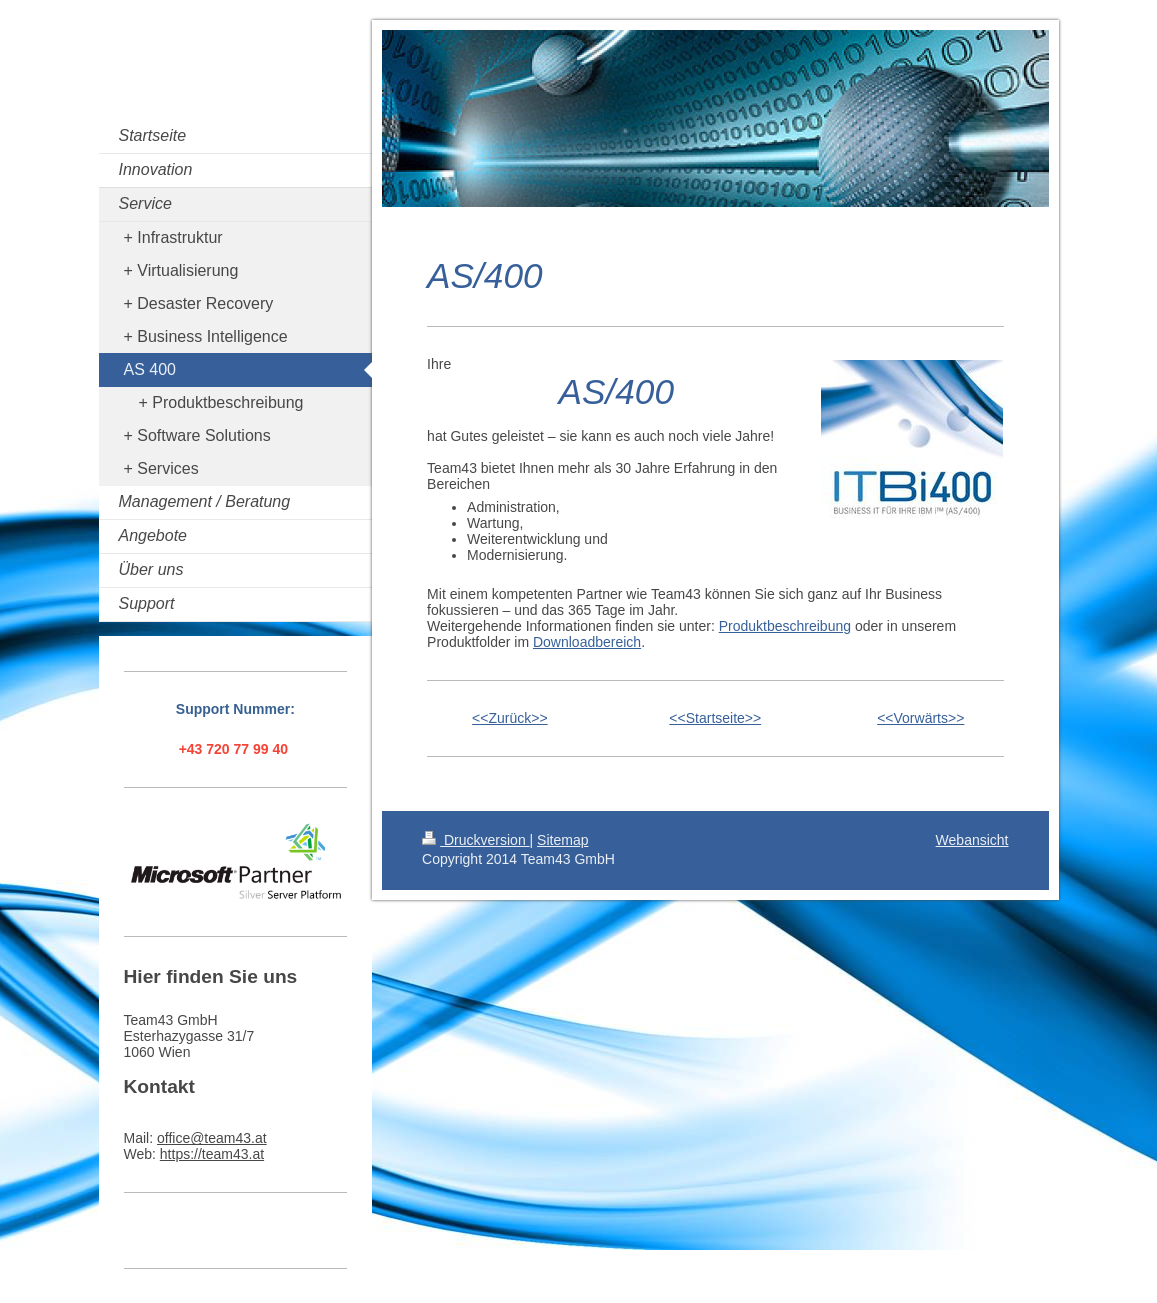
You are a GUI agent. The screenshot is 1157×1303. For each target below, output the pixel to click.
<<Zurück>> (510, 718)
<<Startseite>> (715, 718)
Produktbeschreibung (785, 626)
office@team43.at (212, 1138)
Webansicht (972, 840)
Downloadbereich (587, 642)
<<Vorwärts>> (920, 718)
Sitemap (562, 840)
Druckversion (475, 840)
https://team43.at (212, 1154)
